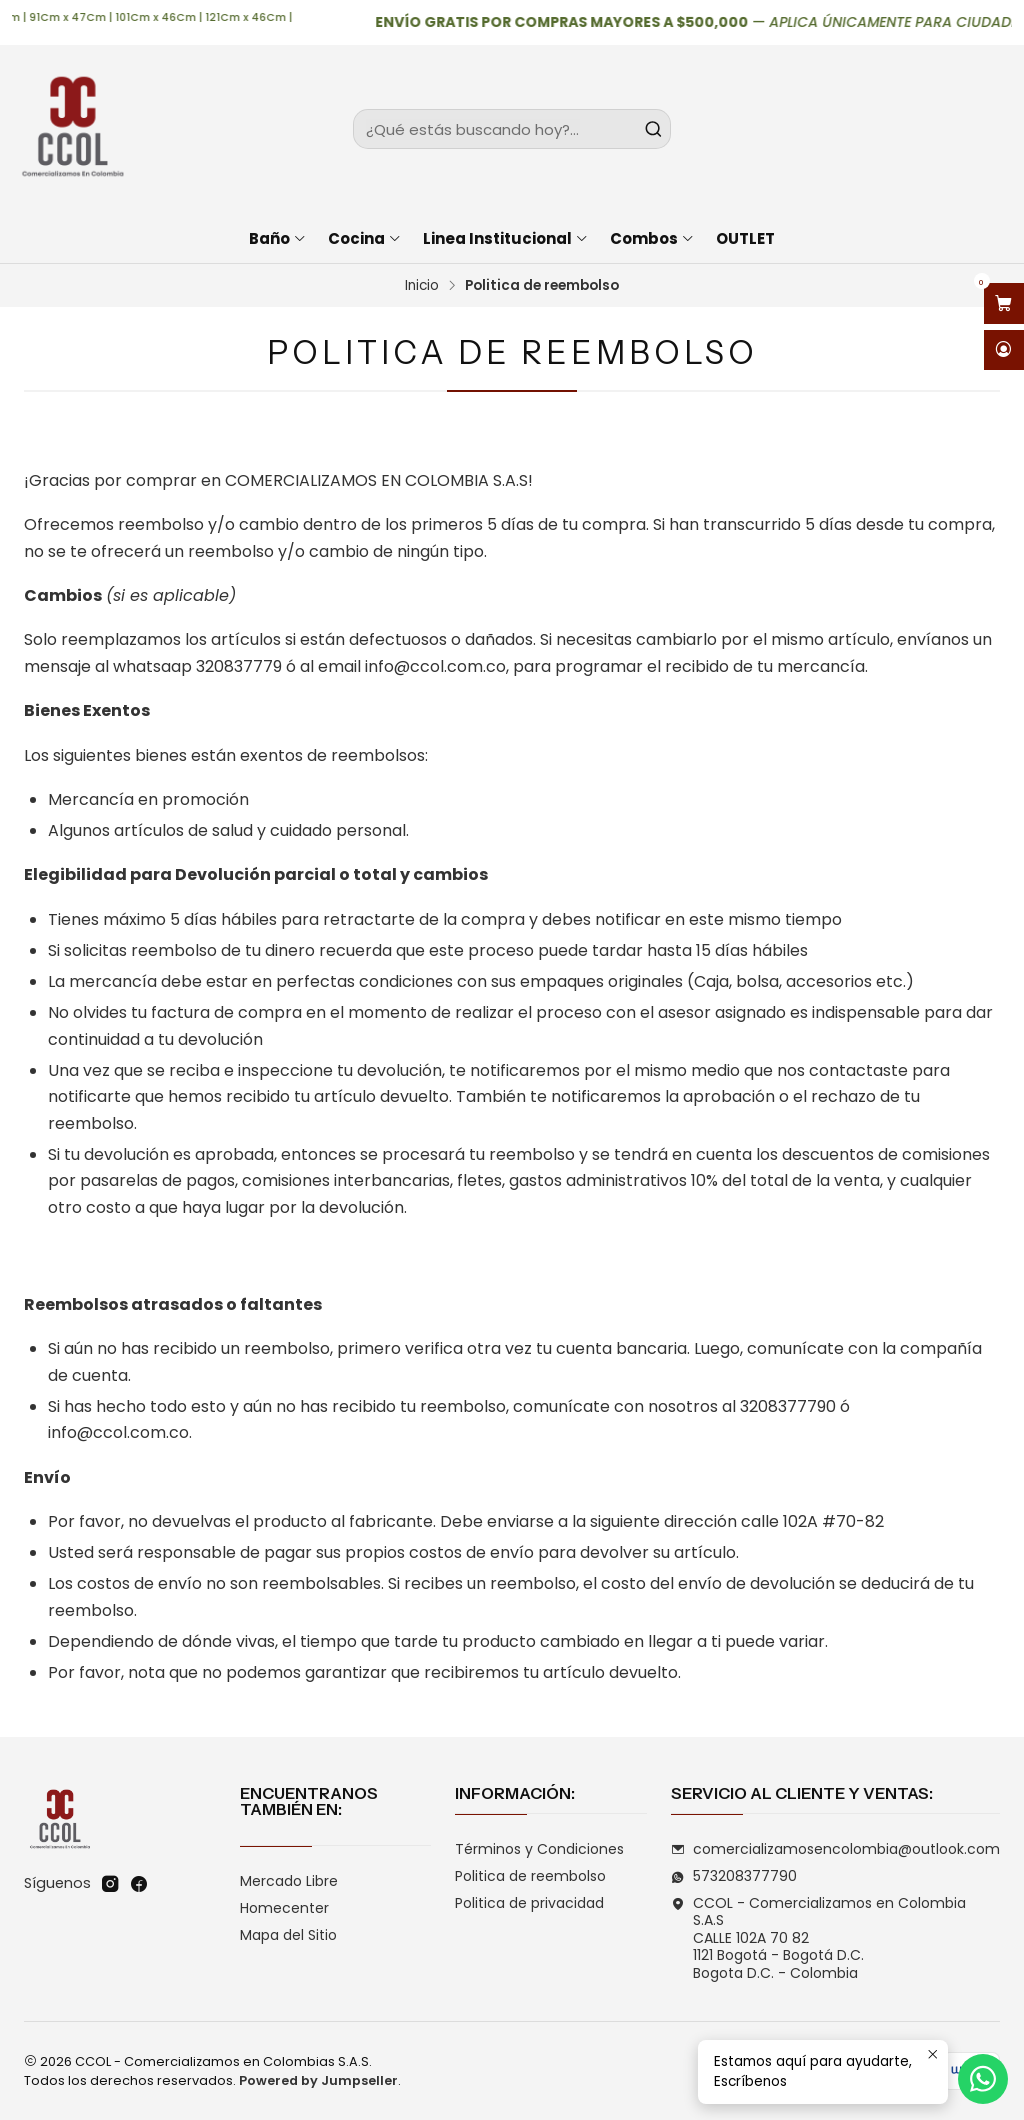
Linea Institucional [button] (506, 238)
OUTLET (745, 238)
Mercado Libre (289, 1881)
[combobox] (511, 129)
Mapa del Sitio (288, 1935)
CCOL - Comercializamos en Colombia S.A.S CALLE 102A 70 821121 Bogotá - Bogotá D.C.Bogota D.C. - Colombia (818, 1938)
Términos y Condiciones (539, 1849)
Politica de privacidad (529, 1903)
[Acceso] (1004, 350)
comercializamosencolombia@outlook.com (835, 1849)
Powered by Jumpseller (318, 2080)
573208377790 (734, 1876)
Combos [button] (652, 238)
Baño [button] (278, 238)
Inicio (422, 286)
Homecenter (284, 1908)
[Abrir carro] (1004, 303)
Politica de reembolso (530, 1876)
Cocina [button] (365, 238)
